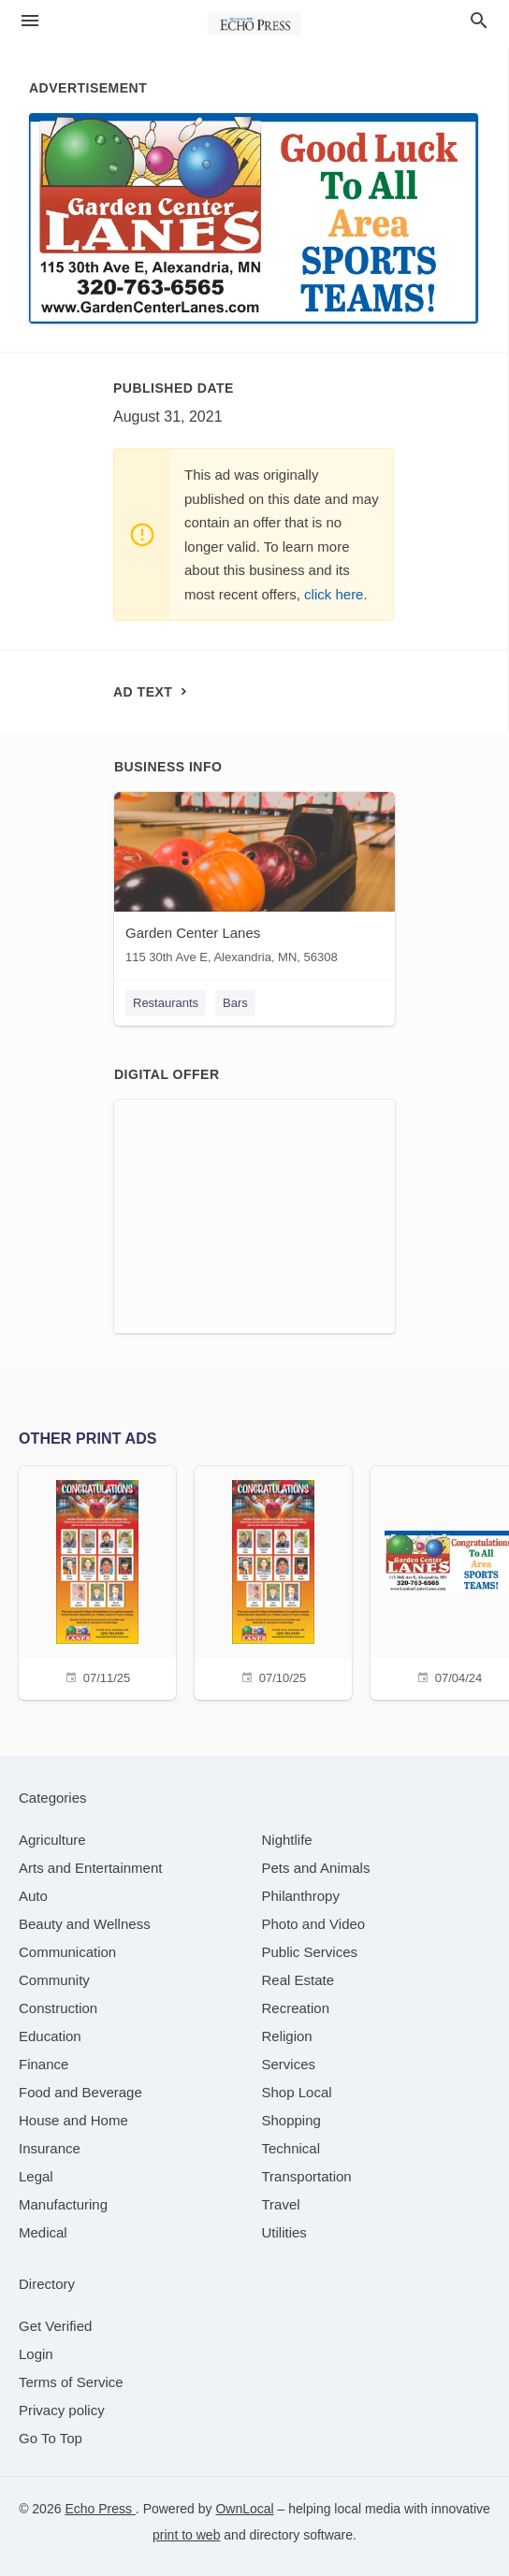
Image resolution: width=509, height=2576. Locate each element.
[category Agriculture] (52, 1840)
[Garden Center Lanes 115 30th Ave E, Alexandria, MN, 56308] (254, 882)
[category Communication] (67, 1952)
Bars (235, 1003)
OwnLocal (244, 2508)
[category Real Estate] (298, 1980)
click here (333, 594)
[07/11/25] (97, 1580)
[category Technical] (291, 2148)
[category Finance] (43, 2064)
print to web (186, 2534)
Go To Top (50, 2438)
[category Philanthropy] (301, 1896)
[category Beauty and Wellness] (85, 1924)
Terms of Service (71, 2382)
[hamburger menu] (30, 21)
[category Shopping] (291, 2120)
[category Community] (54, 1980)
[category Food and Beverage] (80, 2092)
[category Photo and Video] (314, 1924)
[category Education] (50, 2036)
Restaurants (165, 1003)
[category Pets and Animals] (316, 1868)
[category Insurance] (49, 2148)
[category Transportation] (307, 2176)
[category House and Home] (73, 2120)
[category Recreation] (296, 2008)
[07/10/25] (273, 1580)
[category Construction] (58, 2008)
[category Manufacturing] (63, 2204)
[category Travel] (281, 2204)
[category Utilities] (284, 2232)
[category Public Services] (310, 1952)
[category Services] (289, 2064)
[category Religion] (287, 2036)
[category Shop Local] (297, 2092)
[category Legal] (36, 2176)
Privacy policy (62, 2410)
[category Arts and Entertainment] (90, 1868)
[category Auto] (33, 1896)
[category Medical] (43, 2232)
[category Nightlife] (287, 1840)
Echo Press (100, 2508)
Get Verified (55, 2326)
